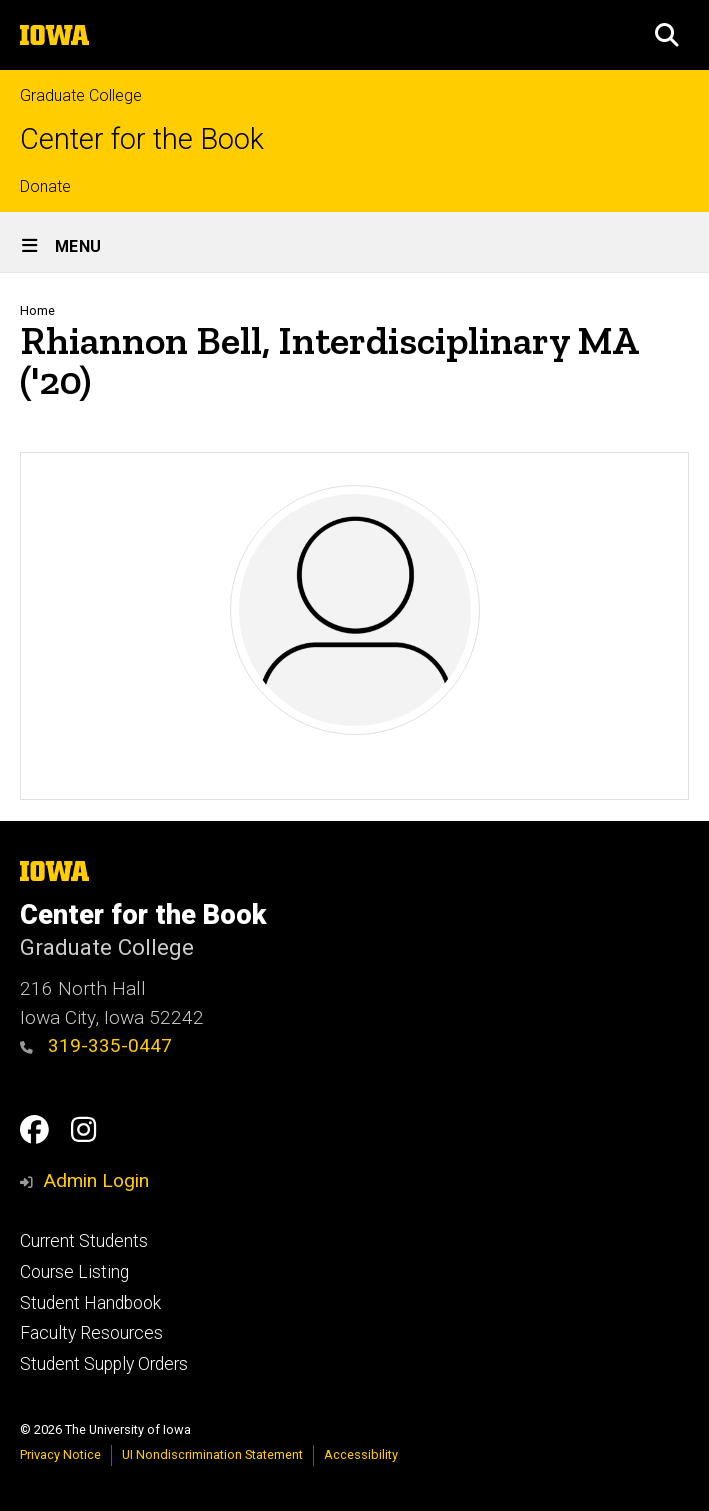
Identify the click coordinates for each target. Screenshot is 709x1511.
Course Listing (74, 1272)
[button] (667, 35)
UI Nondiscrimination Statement (212, 1454)
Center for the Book (142, 139)
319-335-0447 (96, 1045)
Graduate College (81, 95)
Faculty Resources (91, 1333)
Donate (45, 186)
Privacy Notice (60, 1454)
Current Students (84, 1241)
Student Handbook (90, 1303)
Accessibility (361, 1454)
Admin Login (96, 1180)
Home (37, 310)
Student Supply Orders (104, 1364)
